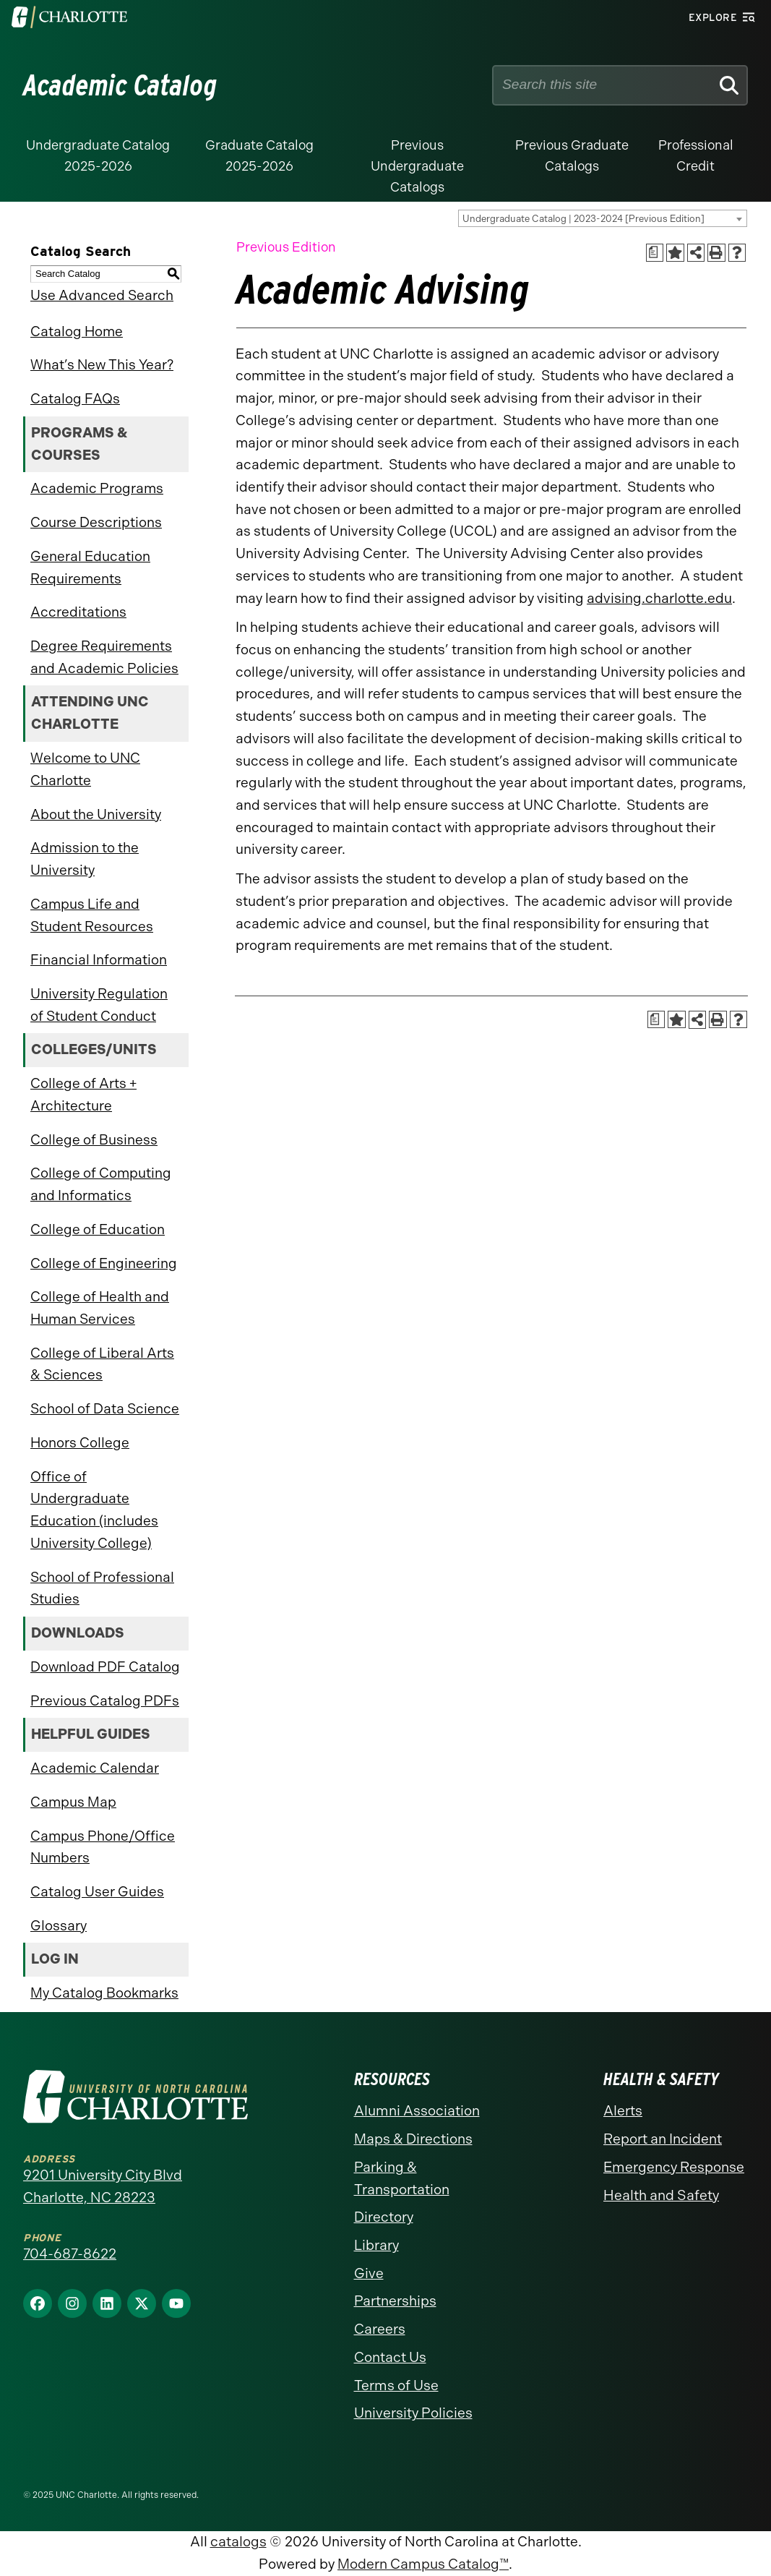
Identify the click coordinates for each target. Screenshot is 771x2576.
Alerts (622, 2110)
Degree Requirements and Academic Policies (104, 657)
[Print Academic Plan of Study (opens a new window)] (655, 253)
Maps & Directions (413, 2139)
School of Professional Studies (102, 1588)
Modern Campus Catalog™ (423, 2564)
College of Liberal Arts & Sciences (102, 1364)
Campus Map (73, 1802)
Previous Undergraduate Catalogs (417, 166)
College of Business (94, 1139)
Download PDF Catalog (105, 1667)
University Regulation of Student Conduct (99, 1004)
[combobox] (602, 218)
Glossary (58, 1925)
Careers (379, 2329)
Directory (383, 2217)
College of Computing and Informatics (100, 1184)
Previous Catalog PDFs (104, 1701)
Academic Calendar (94, 1768)
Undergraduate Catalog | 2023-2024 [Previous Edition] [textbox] (583, 218)
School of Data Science (104, 1408)
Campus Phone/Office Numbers (102, 1847)
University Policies (413, 2413)
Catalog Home (76, 331)
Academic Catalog (120, 85)
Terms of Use (396, 2385)
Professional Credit (695, 155)
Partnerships (395, 2301)
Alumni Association (417, 2110)
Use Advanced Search (101, 295)
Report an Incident (662, 2139)
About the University (95, 814)
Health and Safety (661, 2195)
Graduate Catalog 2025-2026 (259, 155)
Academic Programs (96, 488)
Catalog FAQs (75, 398)
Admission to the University (84, 858)
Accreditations (78, 612)
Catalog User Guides (97, 1891)
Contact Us (390, 2357)
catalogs (238, 2541)
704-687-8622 (69, 2254)
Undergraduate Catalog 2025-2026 (98, 155)
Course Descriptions (96, 522)
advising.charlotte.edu (659, 598)
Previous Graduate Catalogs (572, 155)
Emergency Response (673, 2167)
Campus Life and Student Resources (91, 915)
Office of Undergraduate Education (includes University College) (94, 1510)
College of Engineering (103, 1263)
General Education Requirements (90, 567)
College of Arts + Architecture (83, 1094)
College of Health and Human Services (99, 1307)
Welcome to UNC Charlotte (85, 769)
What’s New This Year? (101, 364)
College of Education (97, 1229)
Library (376, 2245)
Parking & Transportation (401, 2178)
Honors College (79, 1442)
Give (369, 2273)
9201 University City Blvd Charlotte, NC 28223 (102, 2186)
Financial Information (98, 959)
